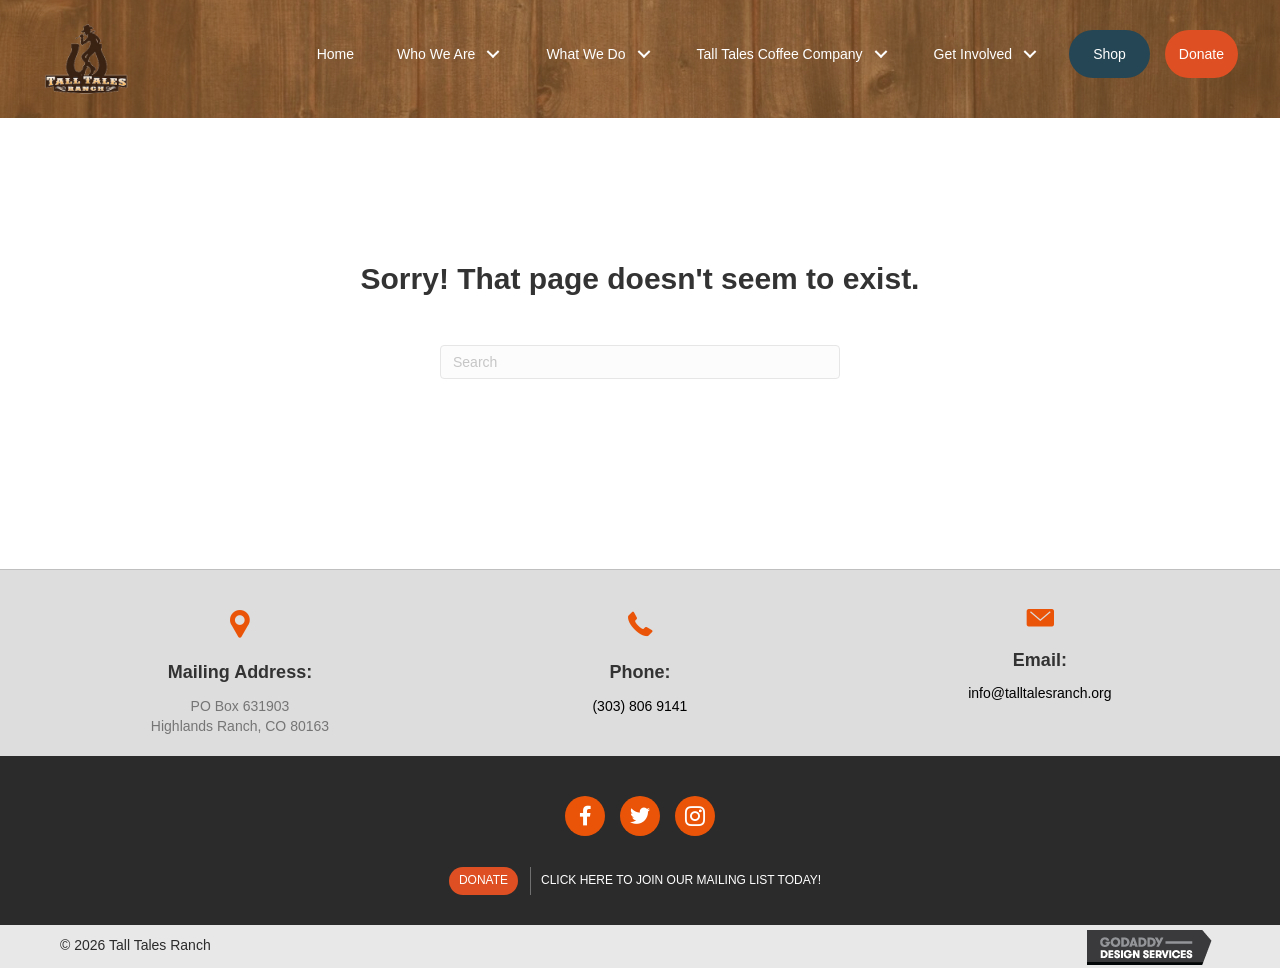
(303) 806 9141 (639, 706)
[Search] (640, 362)
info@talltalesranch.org (1039, 693)
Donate (483, 880)
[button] (493, 54)
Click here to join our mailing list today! (681, 880)
